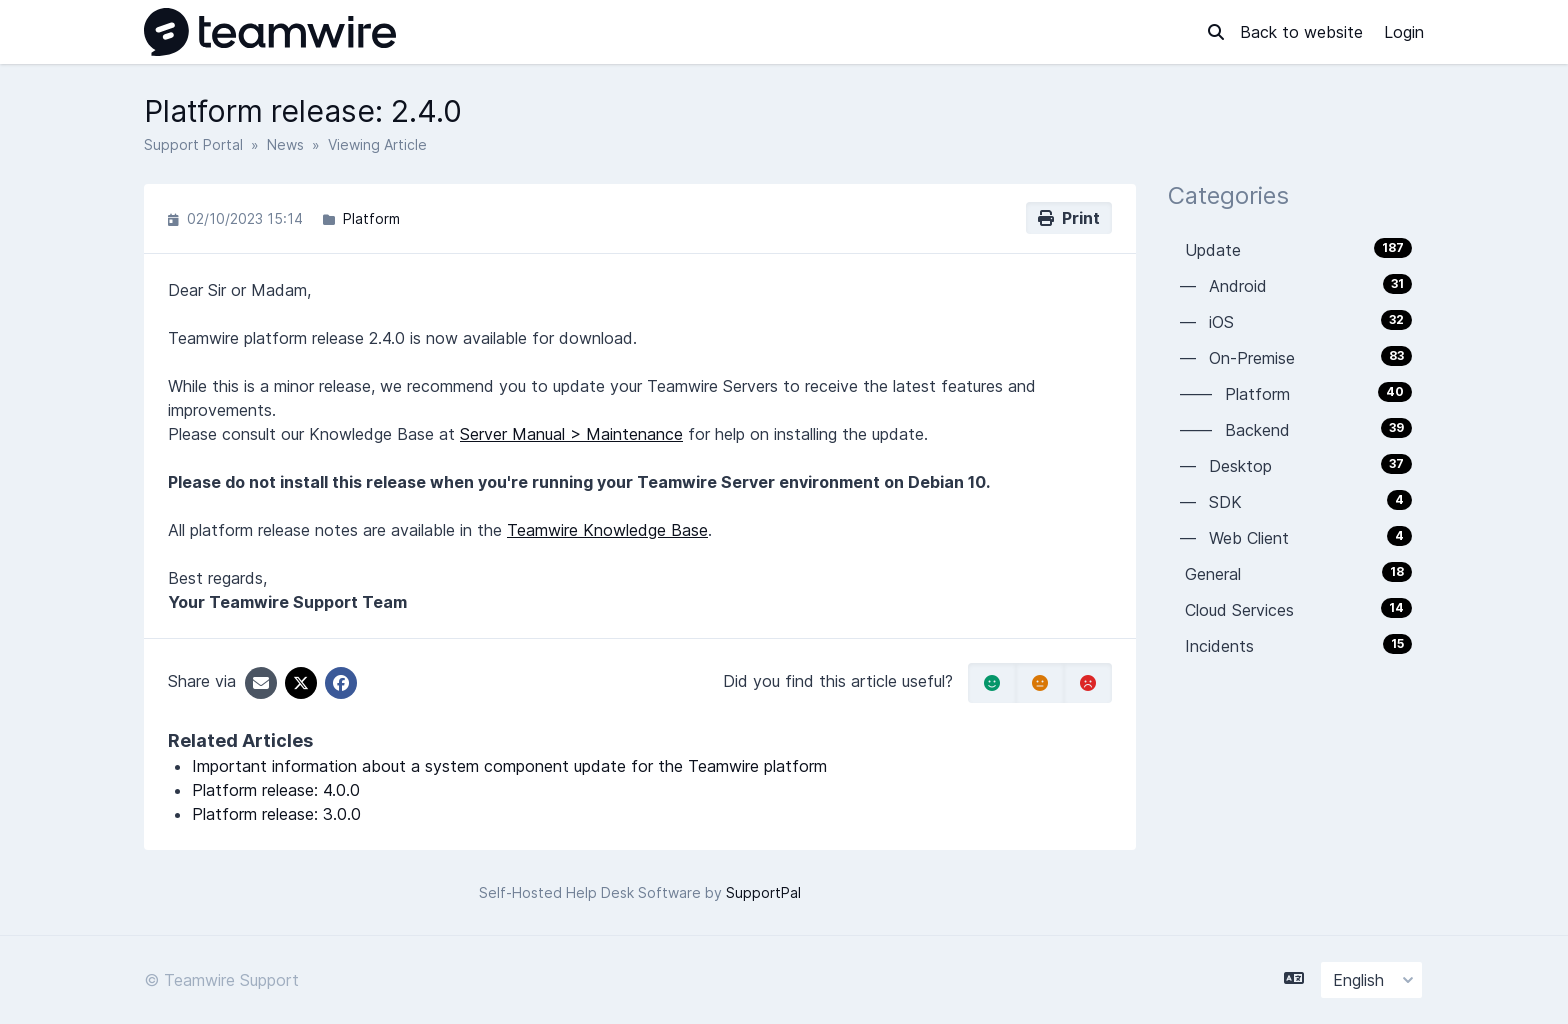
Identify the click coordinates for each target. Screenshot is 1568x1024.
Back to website (1304, 32)
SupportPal (763, 892)
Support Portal (193, 144)
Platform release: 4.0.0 (276, 790)
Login (1404, 32)
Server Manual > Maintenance (571, 434)
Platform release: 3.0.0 (276, 814)
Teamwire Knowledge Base (607, 530)
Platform (371, 218)
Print (1069, 218)
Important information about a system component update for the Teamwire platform (509, 766)
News (285, 144)
